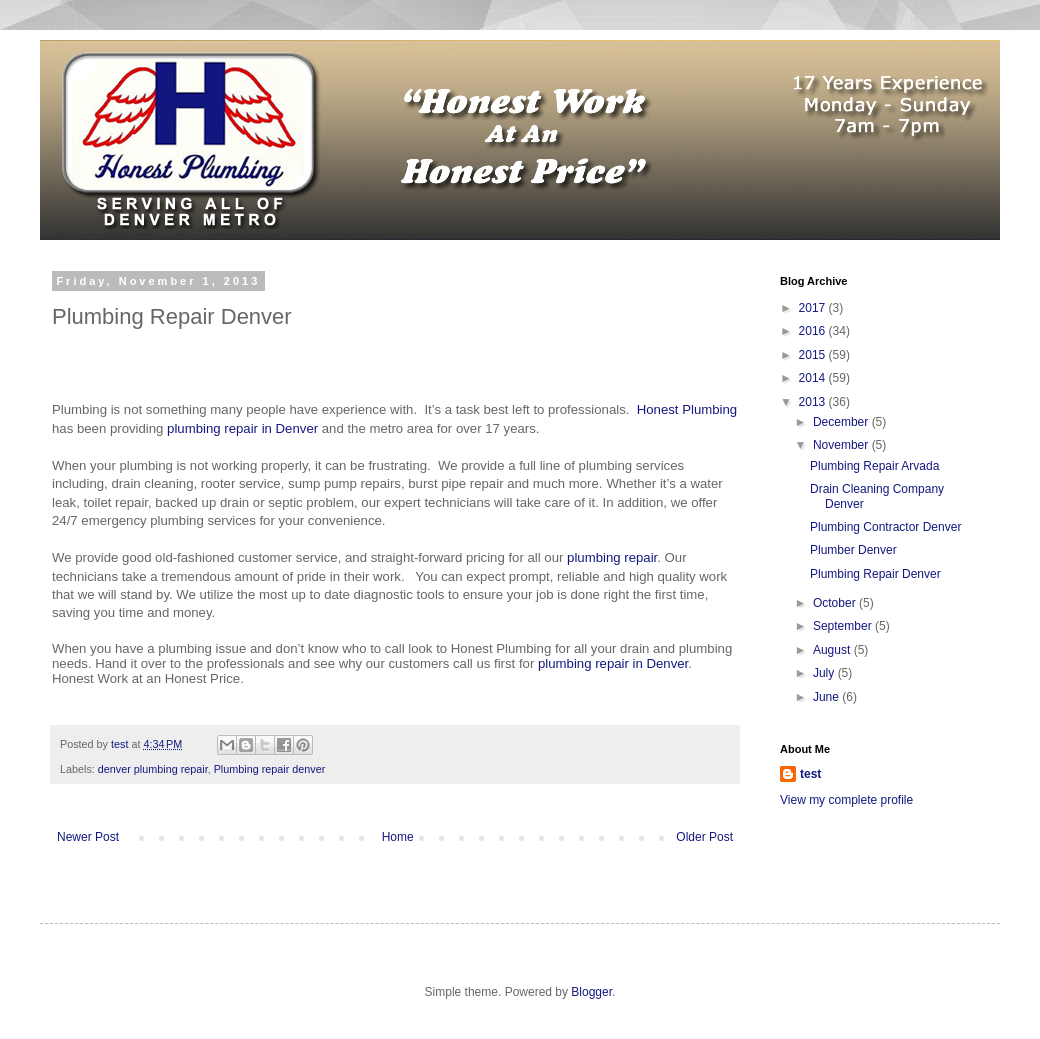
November (842, 445)
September (844, 626)
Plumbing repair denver (270, 769)
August (833, 650)
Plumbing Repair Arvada (874, 466)
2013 (814, 402)
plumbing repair (612, 557)
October (836, 603)
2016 (814, 331)
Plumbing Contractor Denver (885, 527)
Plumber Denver (853, 550)
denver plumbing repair (153, 769)
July (825, 673)
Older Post (704, 837)
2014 (814, 378)
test (810, 774)
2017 (814, 308)
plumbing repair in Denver (242, 428)
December (842, 422)
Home (398, 837)
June (827, 697)
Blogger (591, 992)
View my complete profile (846, 800)
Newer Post (88, 837)
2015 (814, 355)
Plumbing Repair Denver (875, 574)
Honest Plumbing (687, 409)
